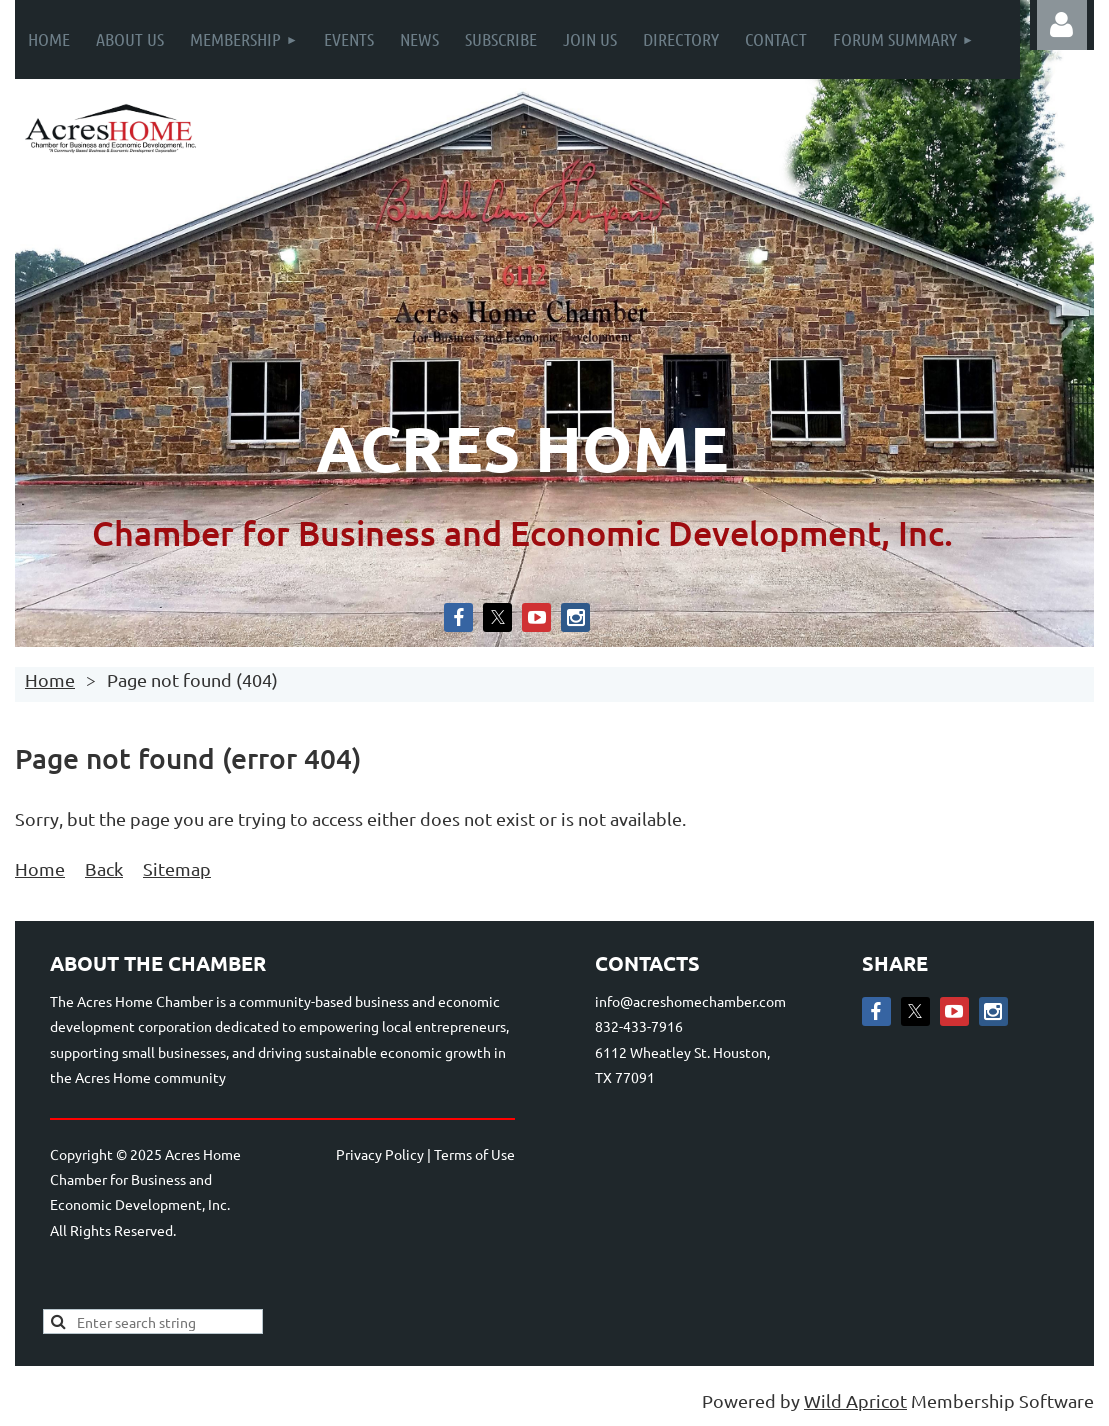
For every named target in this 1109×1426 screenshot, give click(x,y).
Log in (1062, 25)
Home (50, 679)
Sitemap (177, 868)
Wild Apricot (855, 1400)
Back (104, 868)
